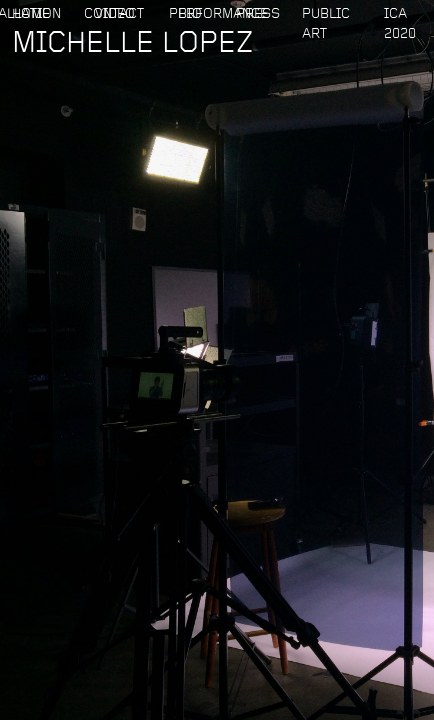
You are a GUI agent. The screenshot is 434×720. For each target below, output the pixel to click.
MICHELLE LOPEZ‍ (132, 47)
